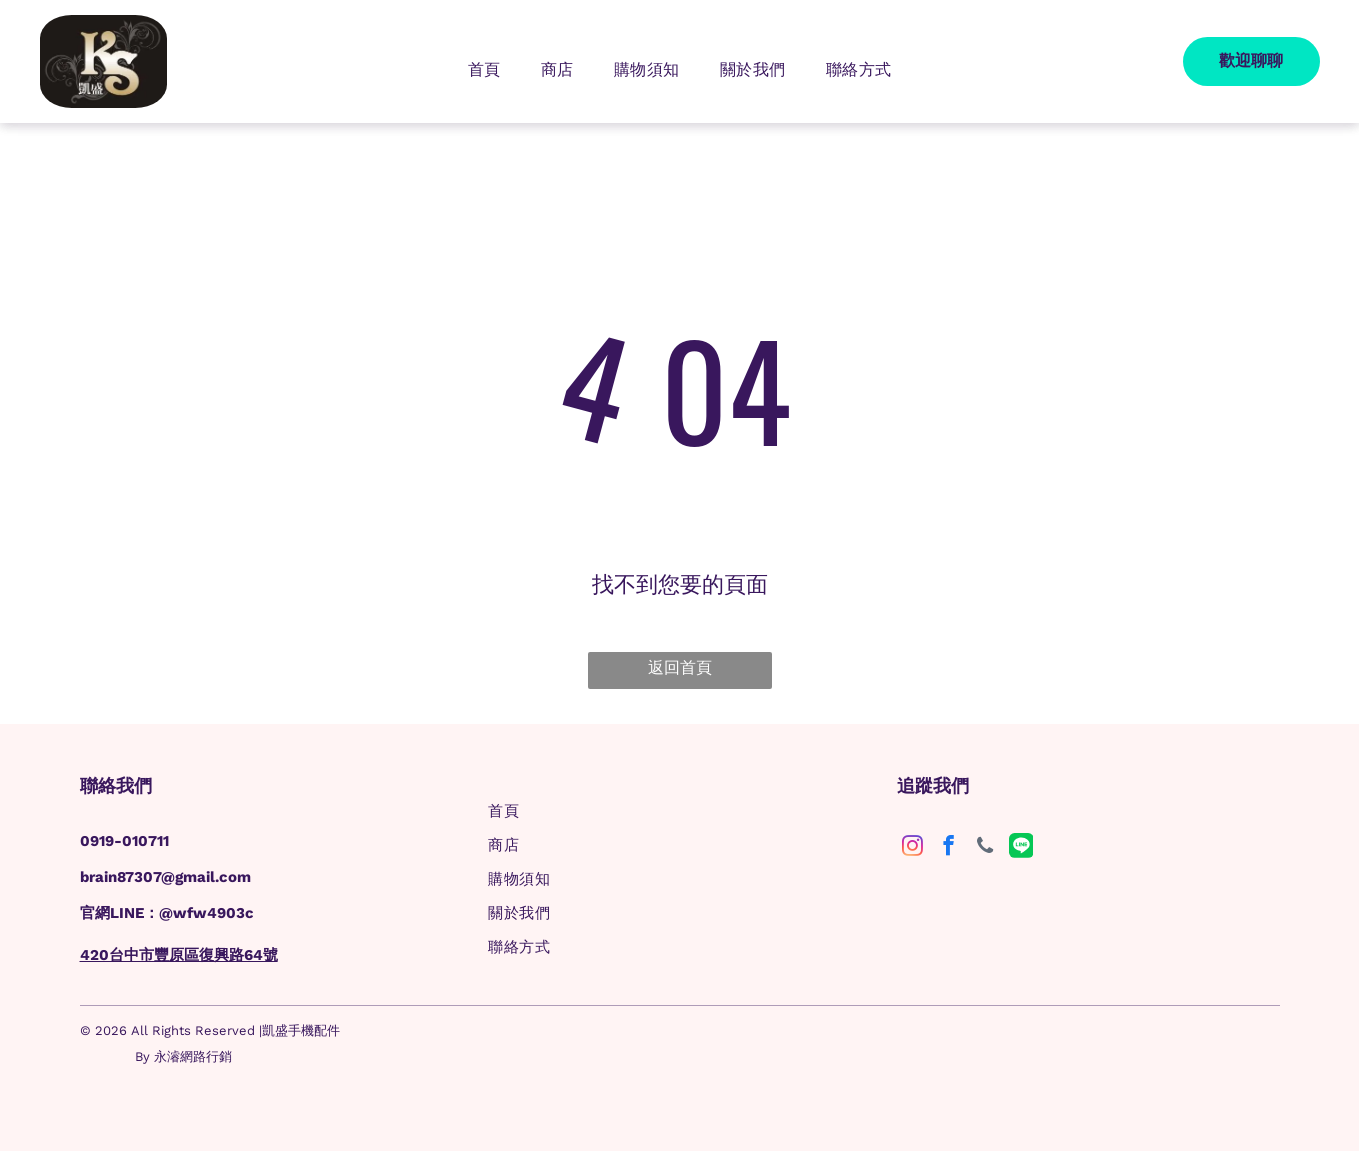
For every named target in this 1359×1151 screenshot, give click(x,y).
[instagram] (912, 848)
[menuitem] (484, 70)
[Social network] (1020, 848)
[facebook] (948, 848)
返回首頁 (680, 667)
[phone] (984, 848)
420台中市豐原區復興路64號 (179, 955)
